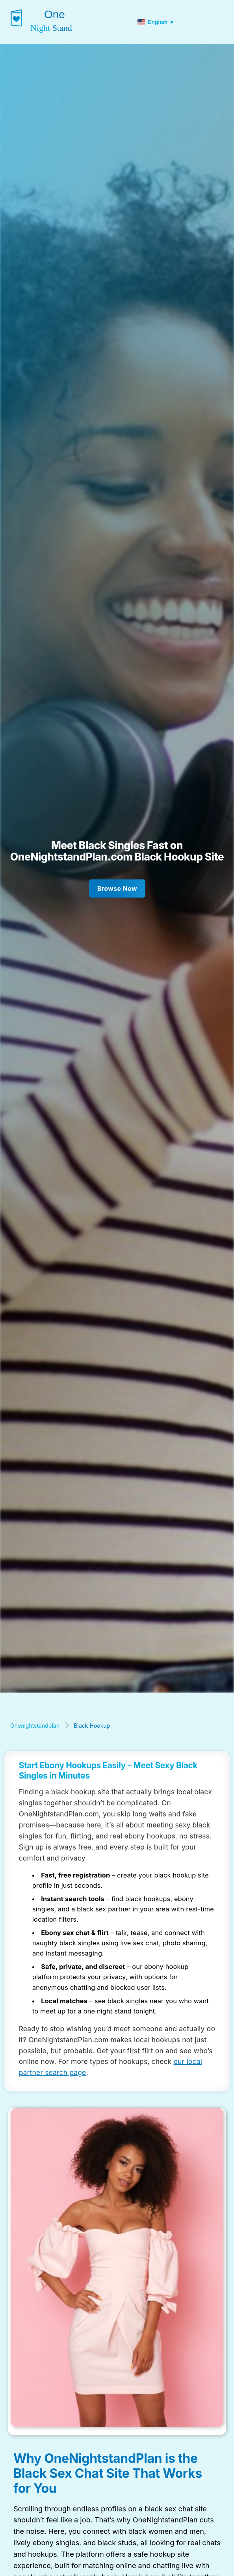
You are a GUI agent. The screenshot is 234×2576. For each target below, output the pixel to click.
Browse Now (117, 888)
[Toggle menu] (223, 22)
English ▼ (156, 22)
